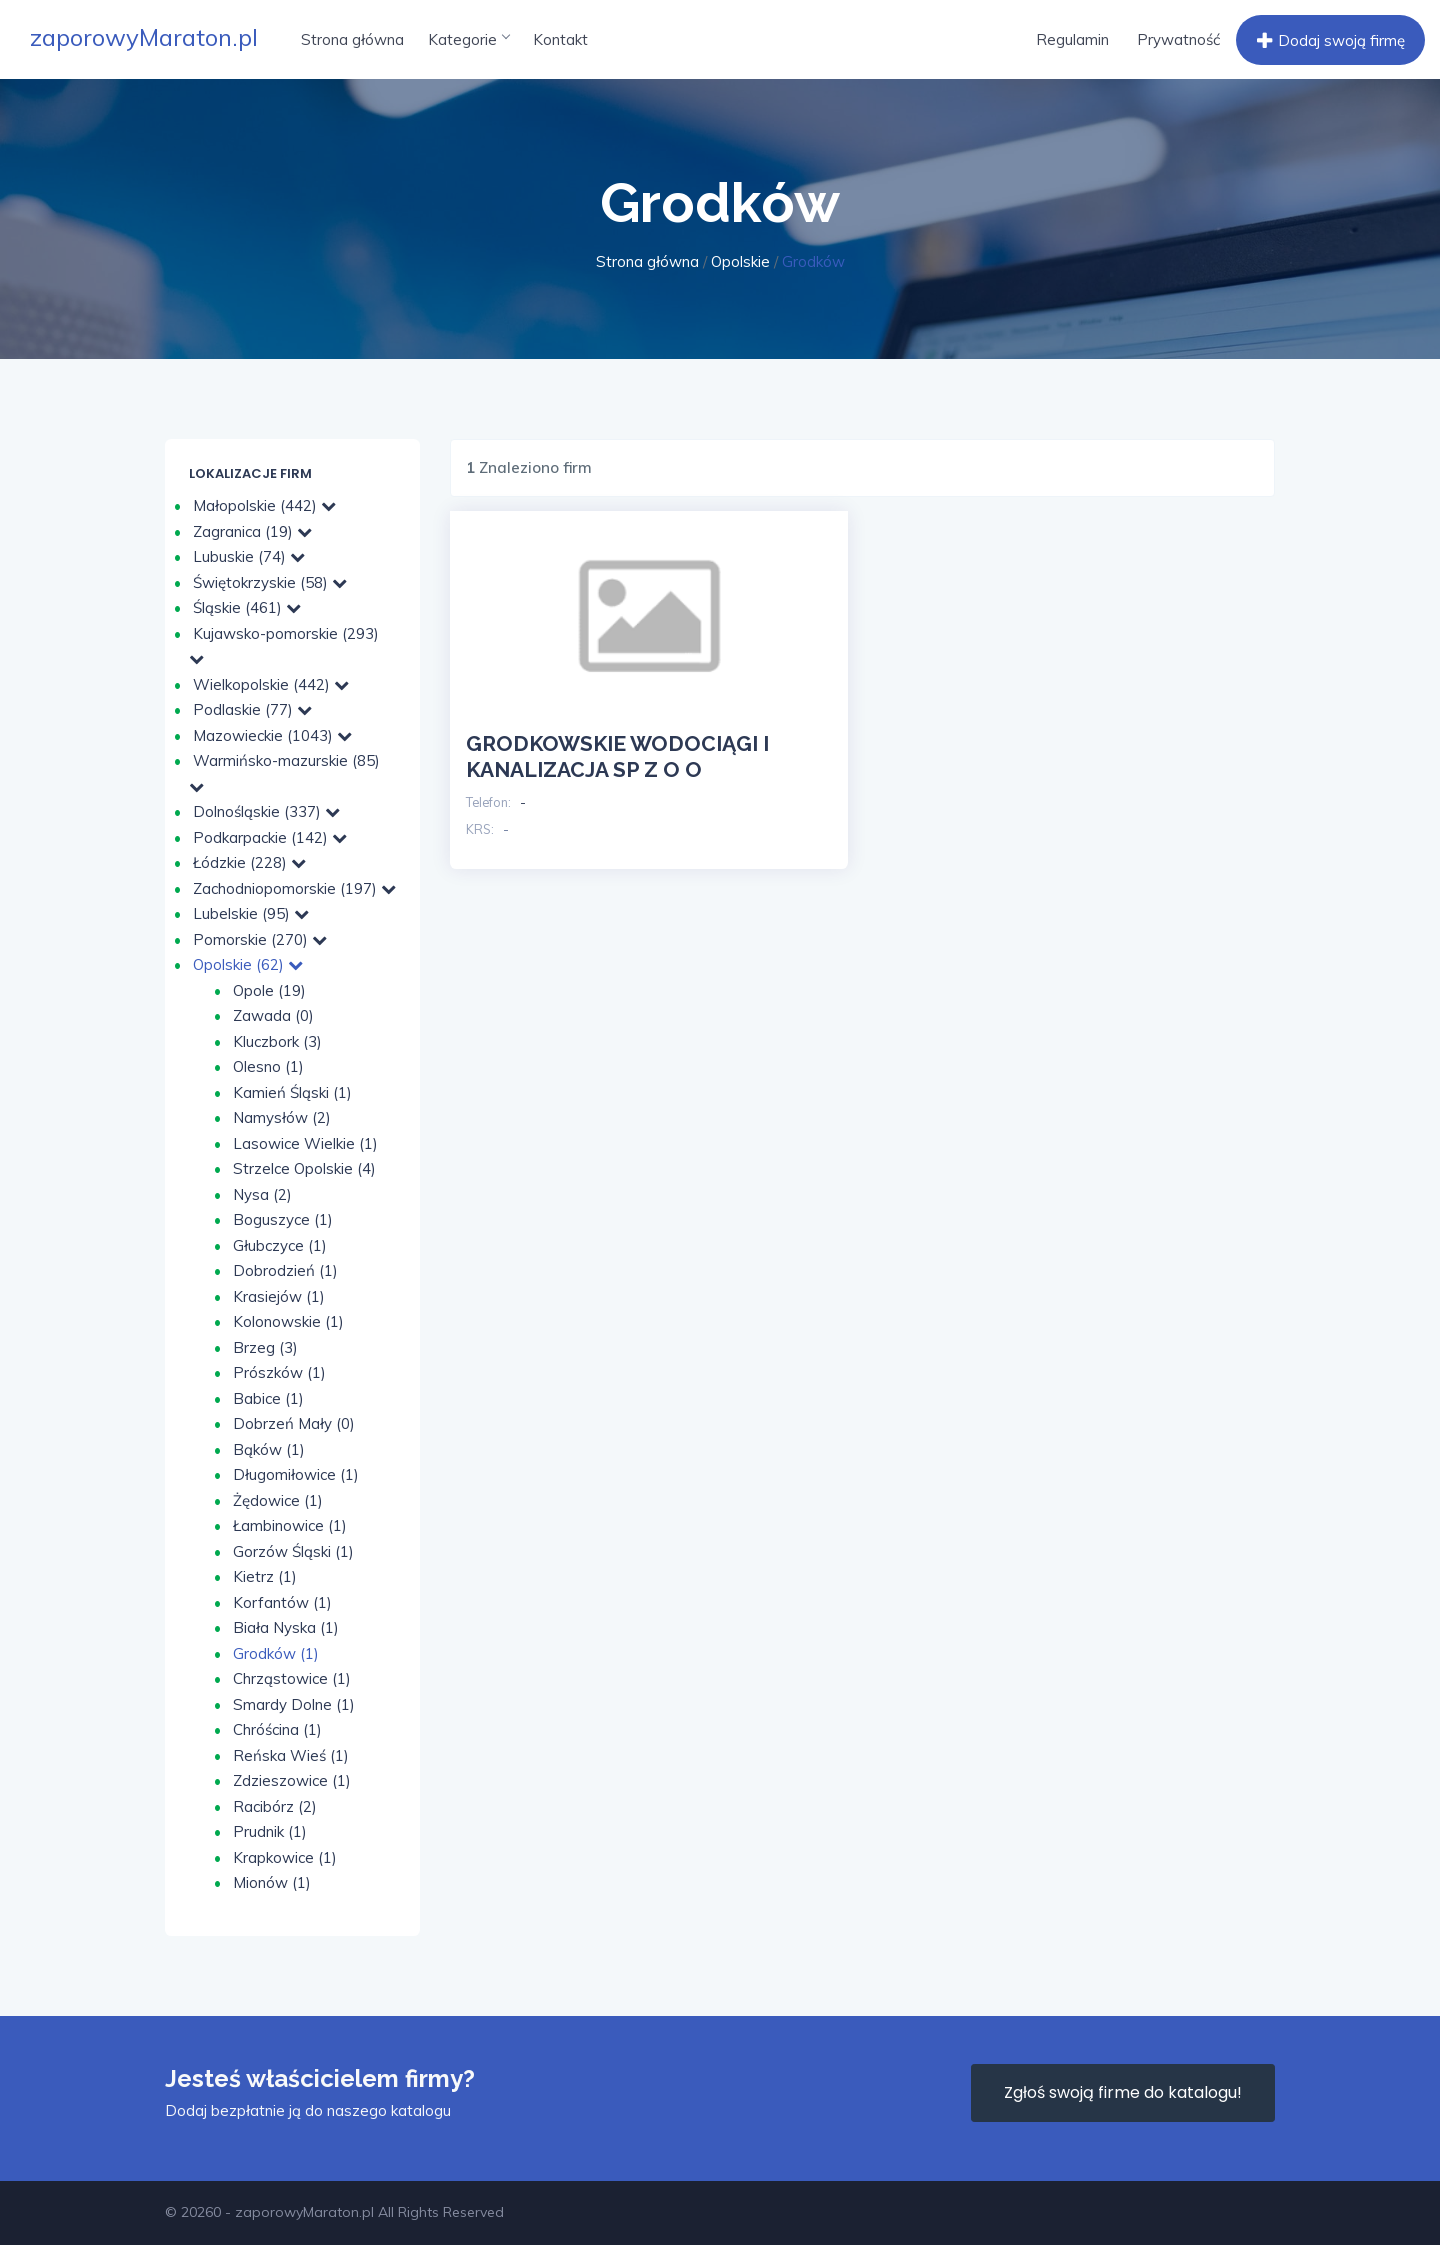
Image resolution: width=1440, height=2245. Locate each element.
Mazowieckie (272, 735)
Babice (268, 1398)
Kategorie (468, 39)
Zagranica (252, 531)
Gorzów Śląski (293, 1551)
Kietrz (265, 1576)
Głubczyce (280, 1245)
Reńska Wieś (291, 1755)
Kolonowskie (288, 1321)
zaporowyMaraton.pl (144, 37)
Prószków (279, 1372)
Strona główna (352, 39)
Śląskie (247, 607)
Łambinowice (290, 1525)
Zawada (273, 1015)
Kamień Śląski (292, 1092)
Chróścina (277, 1729)
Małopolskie (264, 505)
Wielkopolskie (271, 684)
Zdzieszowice (292, 1780)
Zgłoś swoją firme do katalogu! (1123, 2092)
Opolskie (740, 261)
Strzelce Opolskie (304, 1168)
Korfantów (282, 1602)
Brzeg (265, 1347)
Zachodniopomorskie (294, 888)
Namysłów (282, 1117)
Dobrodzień (285, 1270)
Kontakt (560, 39)
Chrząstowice (292, 1678)
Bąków (269, 1449)
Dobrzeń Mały (294, 1423)
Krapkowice (285, 1857)
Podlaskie (252, 709)
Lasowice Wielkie (305, 1143)
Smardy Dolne (294, 1704)
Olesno (268, 1066)
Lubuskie (249, 556)
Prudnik (270, 1831)
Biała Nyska (286, 1627)
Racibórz (275, 1806)
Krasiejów (279, 1296)
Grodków (276, 1653)
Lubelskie (251, 913)
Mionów (272, 1882)
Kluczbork (277, 1041)
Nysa (262, 1194)
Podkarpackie (270, 837)
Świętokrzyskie (270, 582)
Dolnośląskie (266, 811)
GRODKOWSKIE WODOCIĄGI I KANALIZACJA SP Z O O (617, 756)
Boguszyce (283, 1219)
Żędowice (278, 1500)
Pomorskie (260, 939)
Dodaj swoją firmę (1328, 41)
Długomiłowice (296, 1474)
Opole (269, 990)
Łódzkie (249, 862)
